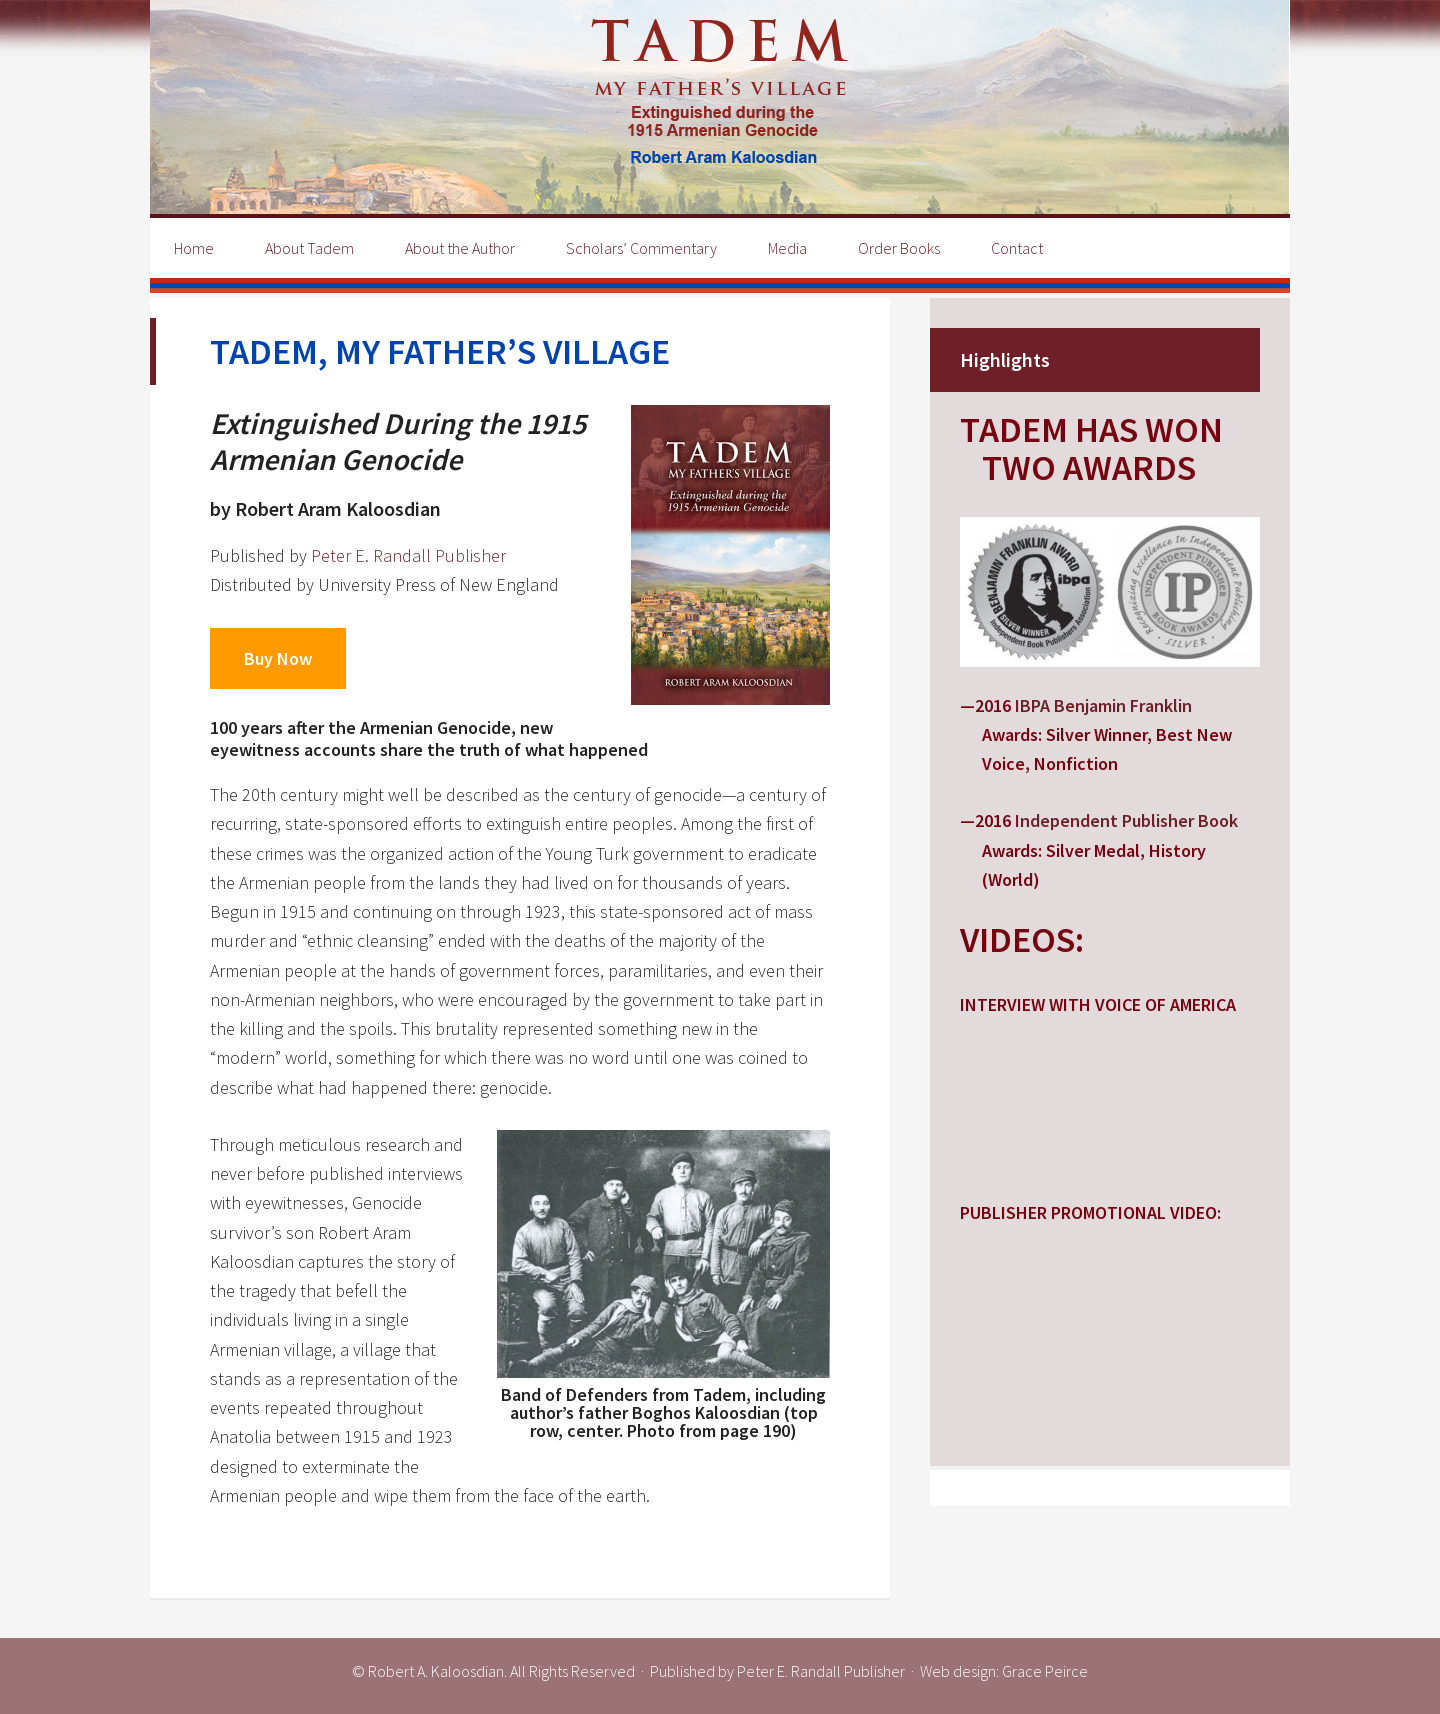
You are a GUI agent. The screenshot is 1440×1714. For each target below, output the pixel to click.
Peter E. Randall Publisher (408, 555)
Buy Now (278, 658)
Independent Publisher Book (1126, 820)
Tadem (720, 107)
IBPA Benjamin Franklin (1103, 705)
